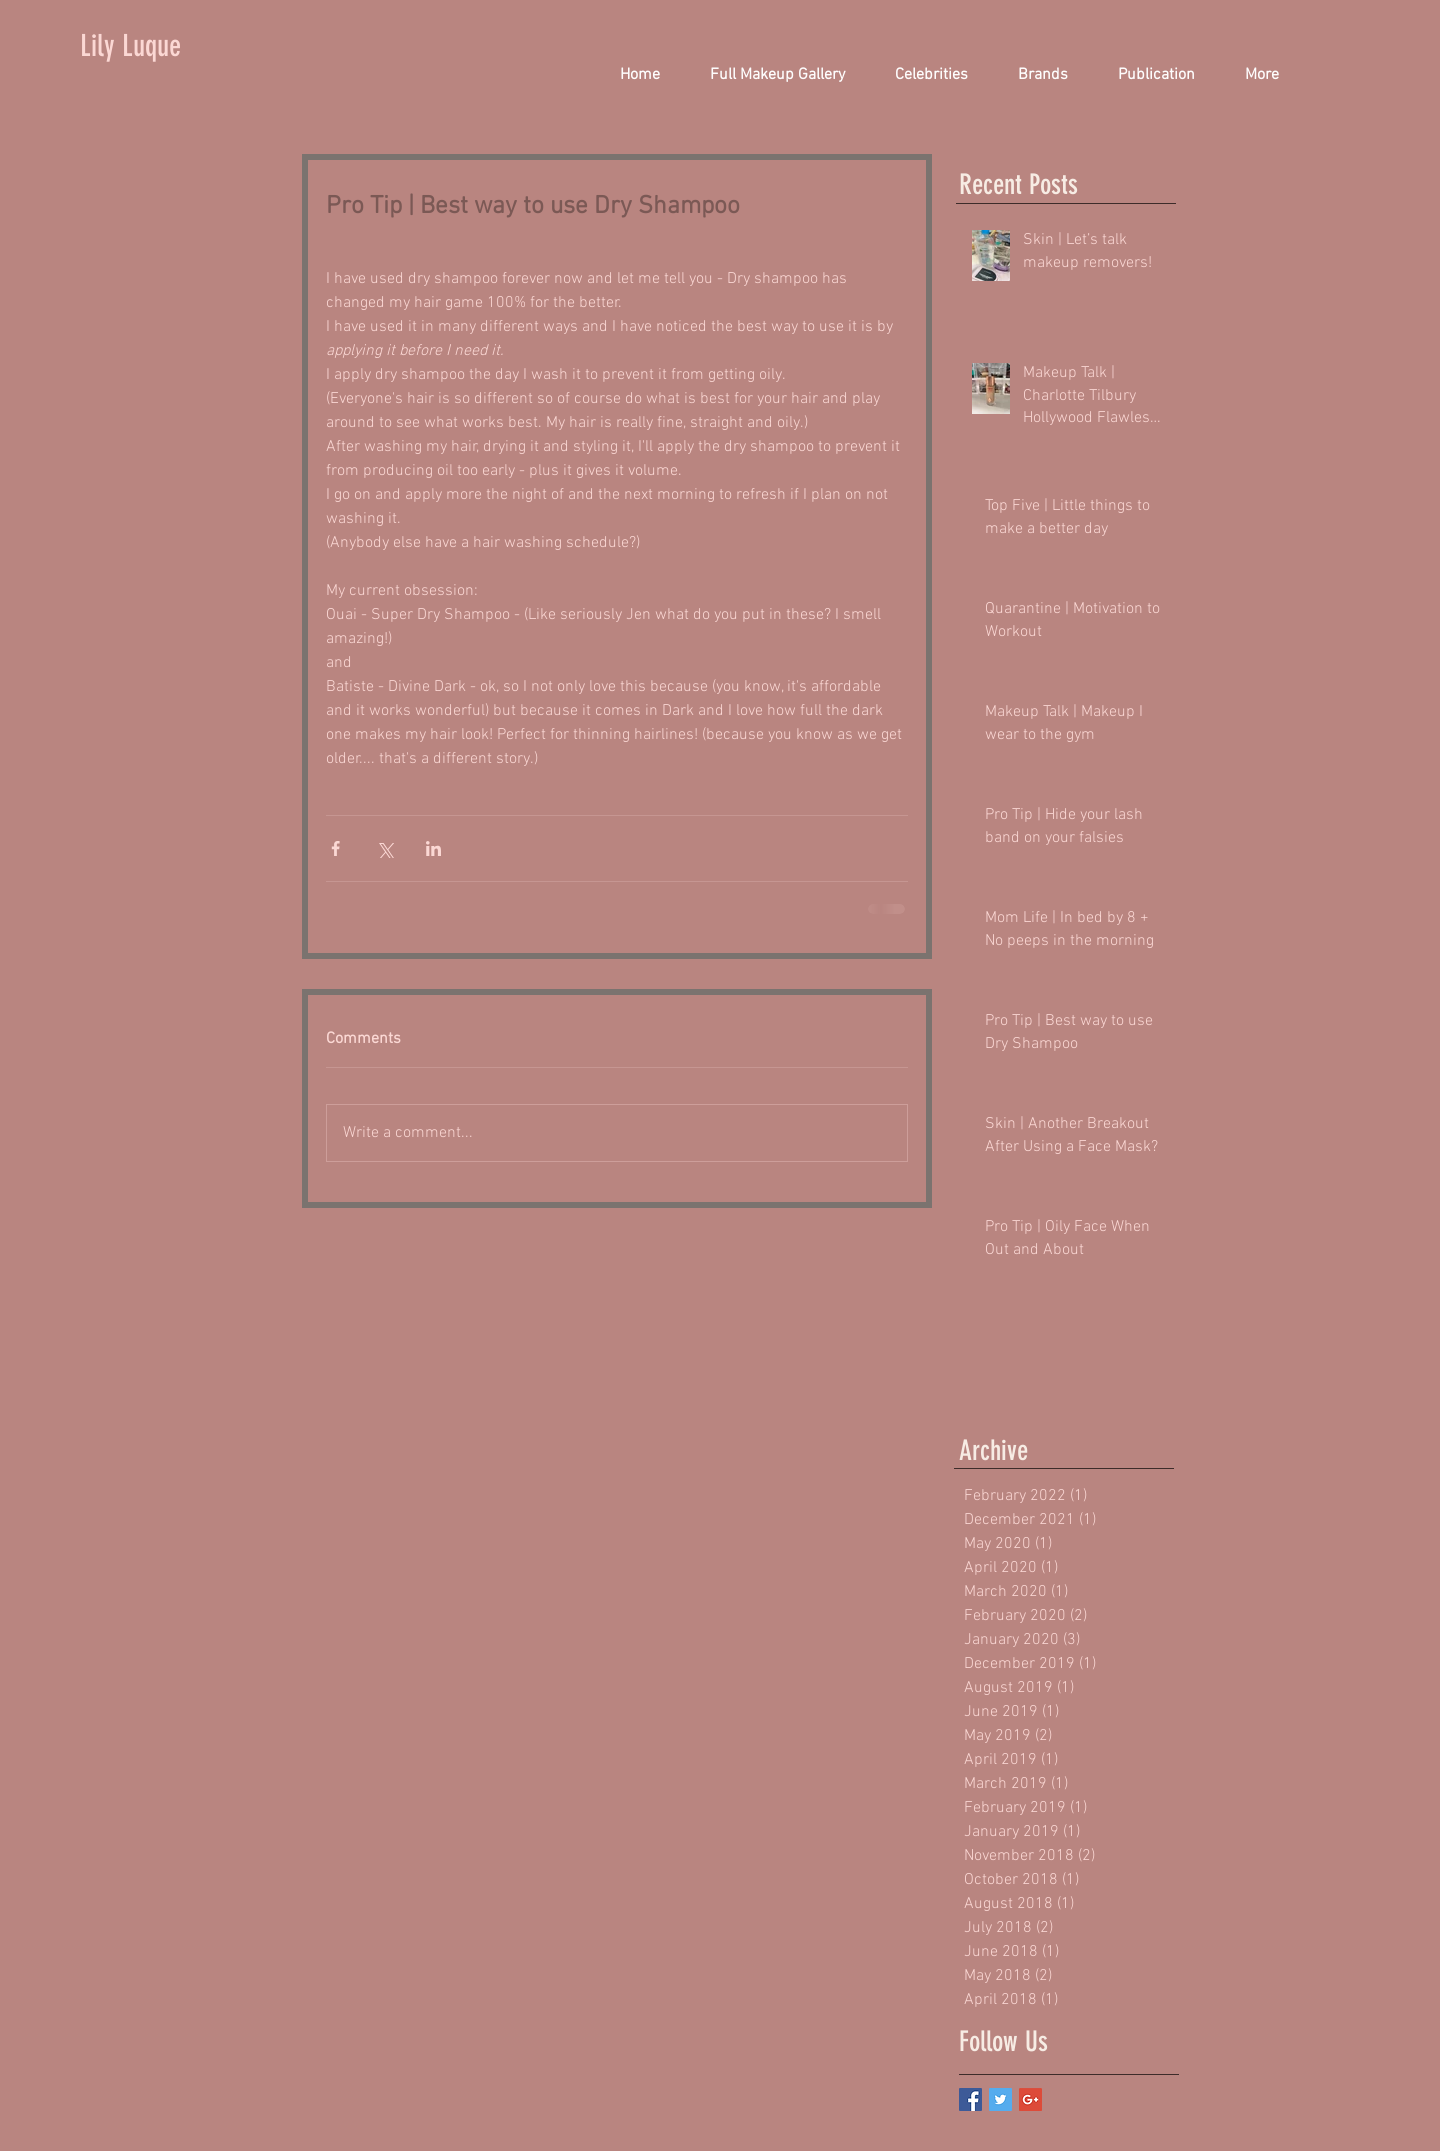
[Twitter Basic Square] (1000, 2099)
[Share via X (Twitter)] (384, 848)
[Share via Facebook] (335, 848)
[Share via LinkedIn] (433, 848)
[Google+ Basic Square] (1030, 2099)
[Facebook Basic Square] (970, 2099)
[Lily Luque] (148, 46)
